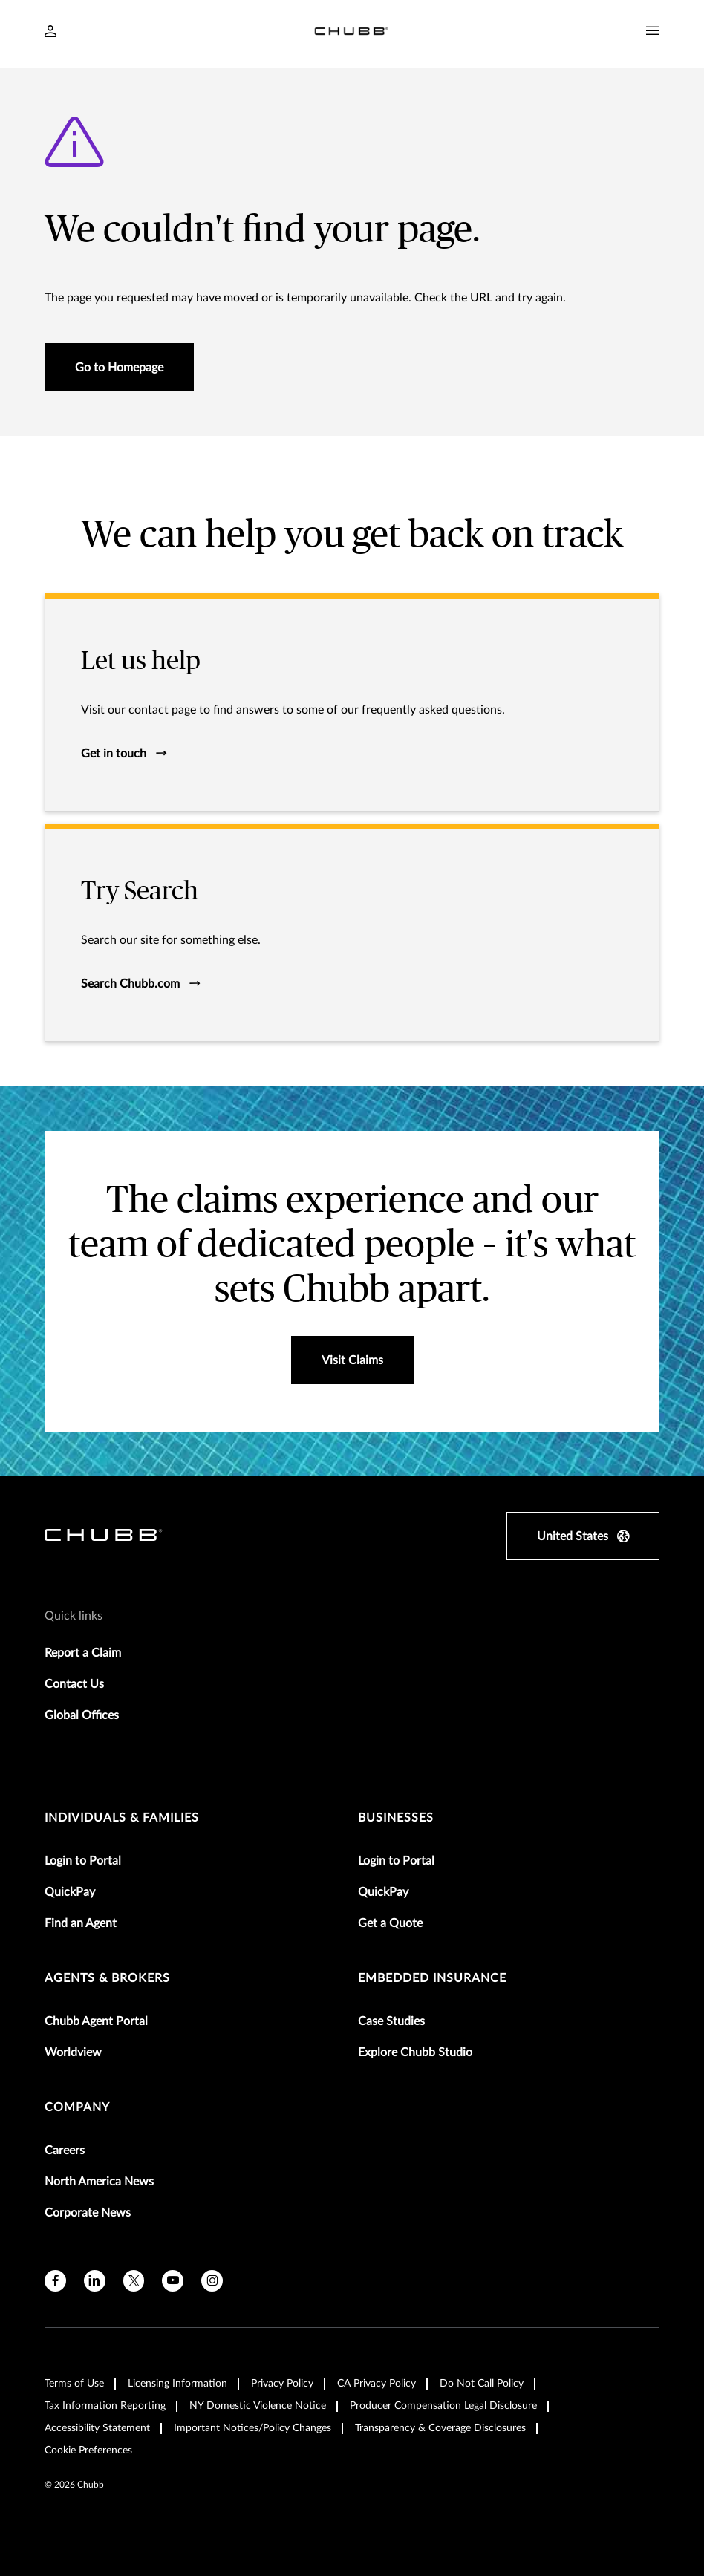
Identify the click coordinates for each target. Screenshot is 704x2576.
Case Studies (391, 2021)
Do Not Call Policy (482, 2383)
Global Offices (82, 1715)
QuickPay (70, 1892)
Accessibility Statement (97, 2428)
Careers (65, 2150)
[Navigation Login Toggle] (50, 33)
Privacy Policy (282, 2383)
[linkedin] (94, 2281)
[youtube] (172, 2281)
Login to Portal (83, 1861)
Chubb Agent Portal (96, 2021)
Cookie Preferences (88, 2450)
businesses (396, 1818)
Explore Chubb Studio (415, 2052)
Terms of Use (74, 2383)
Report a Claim (83, 1653)
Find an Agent (81, 1923)
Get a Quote (390, 1923)
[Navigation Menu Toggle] (652, 31)
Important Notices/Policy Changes (252, 2428)
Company (77, 2107)
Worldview (73, 2052)
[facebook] (55, 2281)
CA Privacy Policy (376, 2383)
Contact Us (74, 1684)
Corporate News (88, 2213)
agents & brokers (107, 1978)
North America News (99, 2182)
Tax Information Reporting (105, 2406)
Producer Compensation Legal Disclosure (443, 2406)
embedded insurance (432, 1978)
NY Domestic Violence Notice (257, 2406)
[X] (134, 2281)
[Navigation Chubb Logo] (351, 34)
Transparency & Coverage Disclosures (440, 2428)
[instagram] (212, 2281)
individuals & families (122, 1818)
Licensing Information (177, 2383)
